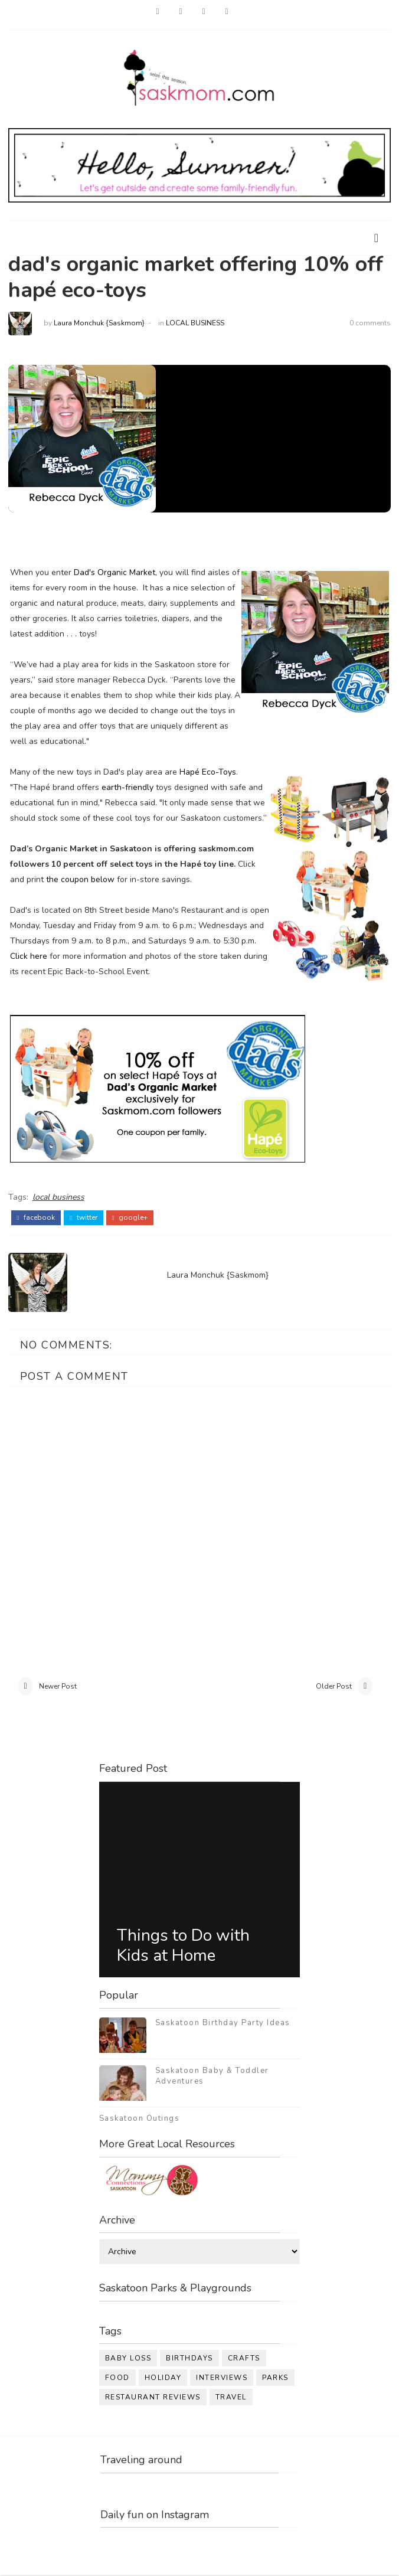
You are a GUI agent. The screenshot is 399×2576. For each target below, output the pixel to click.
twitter (83, 1217)
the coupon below (80, 879)
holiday (163, 2379)
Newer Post (58, 1687)
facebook (36, 1217)
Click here (28, 956)
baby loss (128, 2359)
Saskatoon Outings (139, 2119)
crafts (244, 2359)
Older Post (334, 1687)
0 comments (370, 323)
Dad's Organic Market (114, 572)
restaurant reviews (153, 2398)
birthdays (189, 2359)
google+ (130, 1217)
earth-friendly (127, 787)
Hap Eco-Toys (207, 772)
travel (231, 2398)
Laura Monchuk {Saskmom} (99, 323)
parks (275, 2379)
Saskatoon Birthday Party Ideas (222, 2023)
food (117, 2379)
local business (195, 323)
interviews (221, 2379)
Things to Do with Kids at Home (183, 1946)
